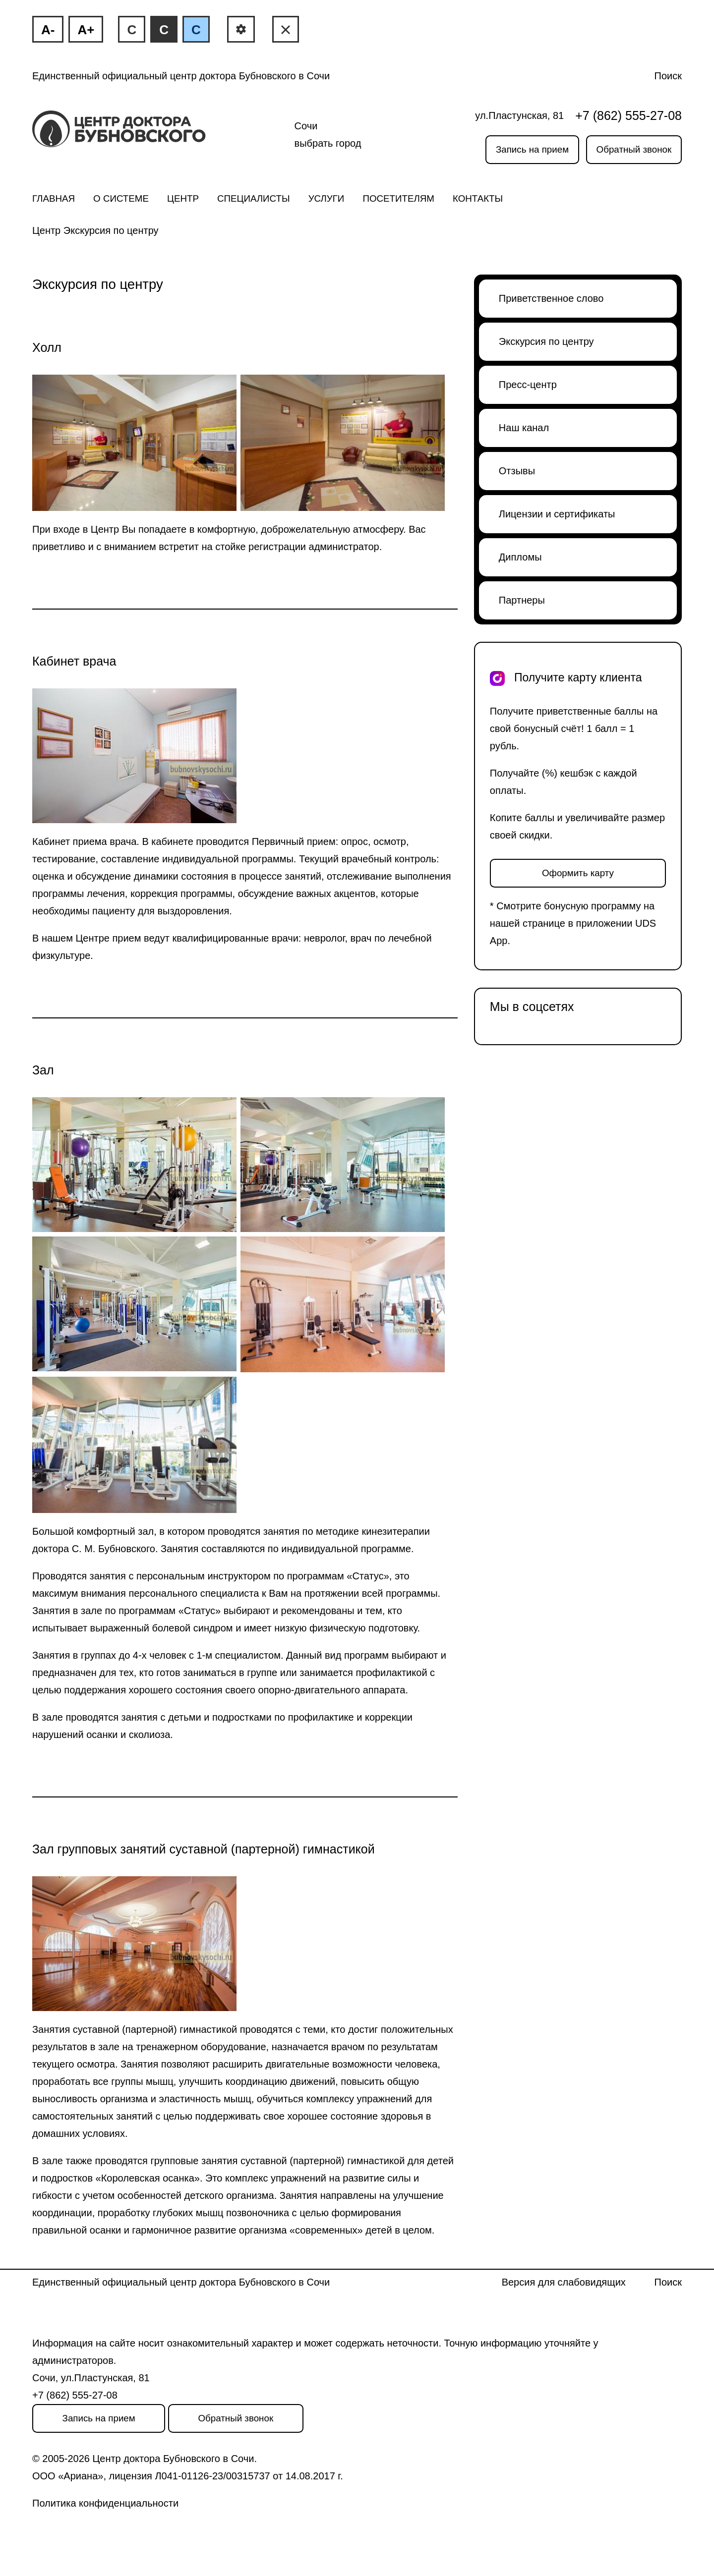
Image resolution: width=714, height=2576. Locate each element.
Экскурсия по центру (546, 341)
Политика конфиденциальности (105, 2503)
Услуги (326, 198)
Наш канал (524, 427)
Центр (183, 198)
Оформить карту (578, 873)
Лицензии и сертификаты (557, 513)
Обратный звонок (634, 149)
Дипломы (520, 557)
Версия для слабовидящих (564, 2282)
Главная (53, 198)
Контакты (478, 198)
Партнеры (522, 600)
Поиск (668, 75)
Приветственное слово (551, 298)
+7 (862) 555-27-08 (628, 115)
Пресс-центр (528, 384)
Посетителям (398, 198)
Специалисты (253, 198)
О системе (121, 198)
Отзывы (517, 470)
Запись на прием (532, 149)
